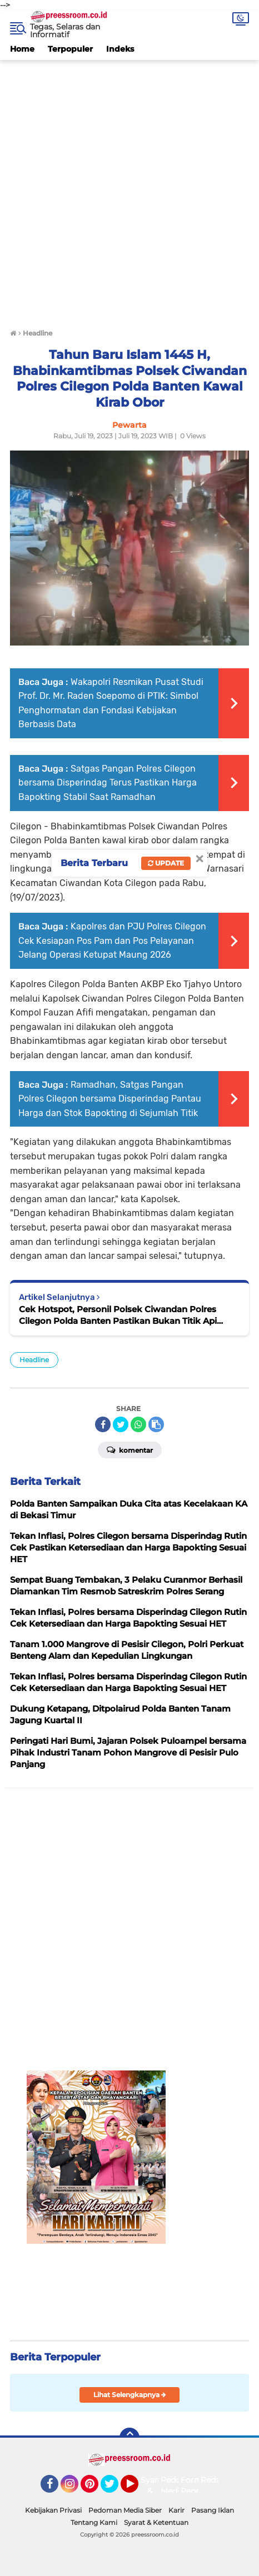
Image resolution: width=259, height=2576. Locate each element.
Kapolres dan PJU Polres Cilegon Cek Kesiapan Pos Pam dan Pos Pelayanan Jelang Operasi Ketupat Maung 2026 (112, 940)
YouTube (137, 2489)
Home (22, 49)
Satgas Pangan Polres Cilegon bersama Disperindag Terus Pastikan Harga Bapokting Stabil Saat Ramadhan (107, 782)
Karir (176, 2510)
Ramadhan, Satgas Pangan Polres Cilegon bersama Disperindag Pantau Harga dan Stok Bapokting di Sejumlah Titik (109, 1098)
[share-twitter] (120, 1424)
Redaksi (216, 2480)
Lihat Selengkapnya (129, 2394)
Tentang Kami (94, 2522)
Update (166, 863)
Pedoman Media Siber (125, 2510)
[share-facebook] (103, 1424)
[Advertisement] (129, 189)
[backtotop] (129, 2438)
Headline (34, 1359)
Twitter (114, 2489)
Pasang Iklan (212, 2510)
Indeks (120, 49)
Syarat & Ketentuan (156, 2522)
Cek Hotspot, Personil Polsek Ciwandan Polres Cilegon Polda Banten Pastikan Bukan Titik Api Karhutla (118, 1315)
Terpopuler (70, 49)
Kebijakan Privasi (53, 2510)
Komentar (130, 1449)
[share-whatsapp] (138, 1424)
